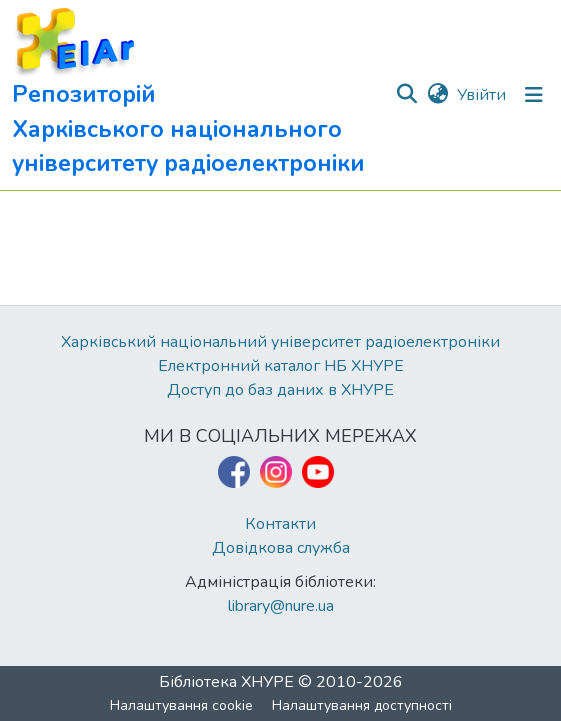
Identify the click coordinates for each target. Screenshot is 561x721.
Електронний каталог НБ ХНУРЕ (281, 366)
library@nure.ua (281, 606)
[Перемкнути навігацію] (534, 95)
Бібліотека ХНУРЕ (226, 682)
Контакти (280, 524)
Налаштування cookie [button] (181, 705)
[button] (203, 95)
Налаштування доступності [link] (362, 705)
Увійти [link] (481, 95)
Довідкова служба (281, 548)
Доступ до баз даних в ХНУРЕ (280, 390)
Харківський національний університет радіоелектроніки (280, 342)
